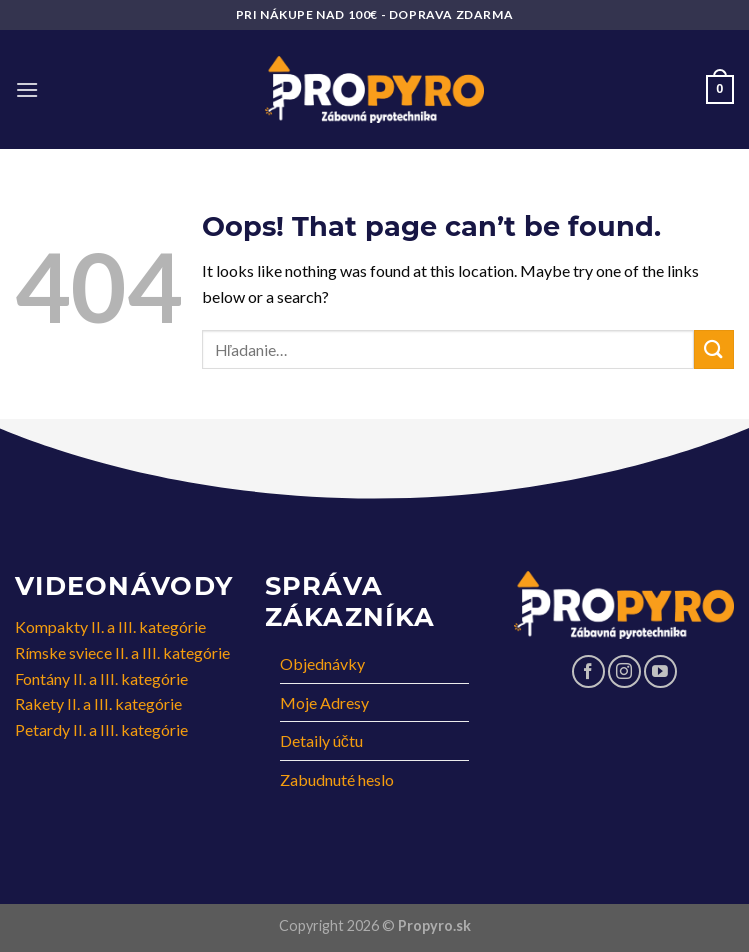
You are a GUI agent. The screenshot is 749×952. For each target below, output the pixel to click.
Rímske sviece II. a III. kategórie (122, 652)
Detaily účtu (321, 740)
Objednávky (322, 663)
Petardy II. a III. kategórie (101, 729)
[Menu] (27, 89)
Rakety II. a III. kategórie (98, 703)
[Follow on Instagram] (624, 671)
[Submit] (714, 349)
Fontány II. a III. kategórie (101, 678)
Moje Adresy (324, 702)
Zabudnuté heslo (337, 779)
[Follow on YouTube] (660, 671)
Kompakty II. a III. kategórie (110, 626)
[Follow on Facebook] (588, 671)
